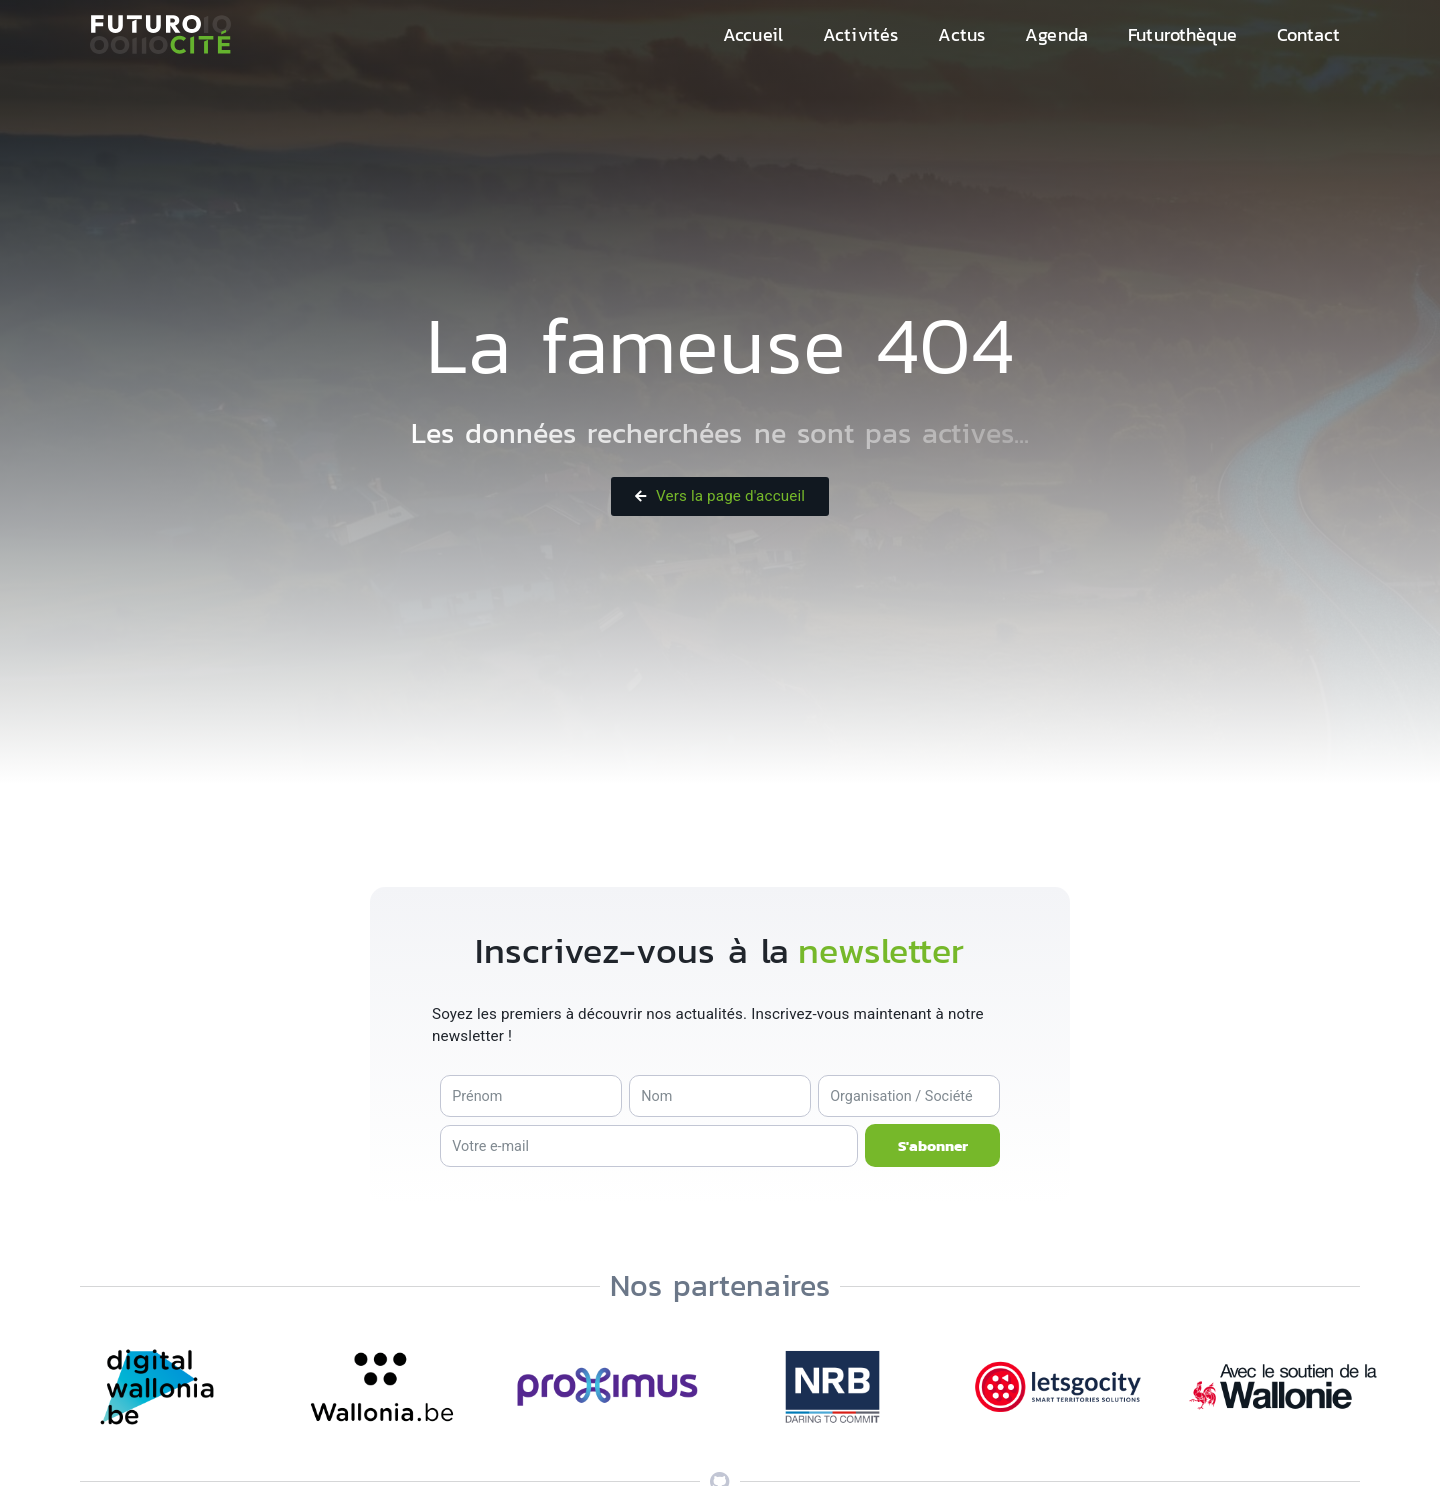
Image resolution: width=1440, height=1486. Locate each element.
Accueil (753, 34)
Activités (860, 34)
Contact (1308, 34)
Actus (961, 34)
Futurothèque (1182, 34)
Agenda (1056, 34)
